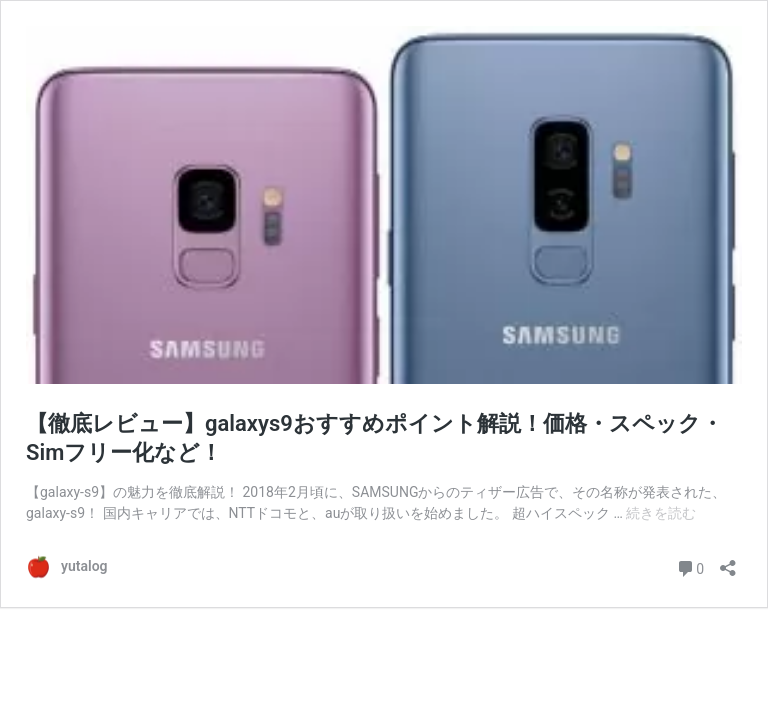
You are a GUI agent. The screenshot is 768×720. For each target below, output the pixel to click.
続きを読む (661, 513)
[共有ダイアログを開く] (728, 561)
